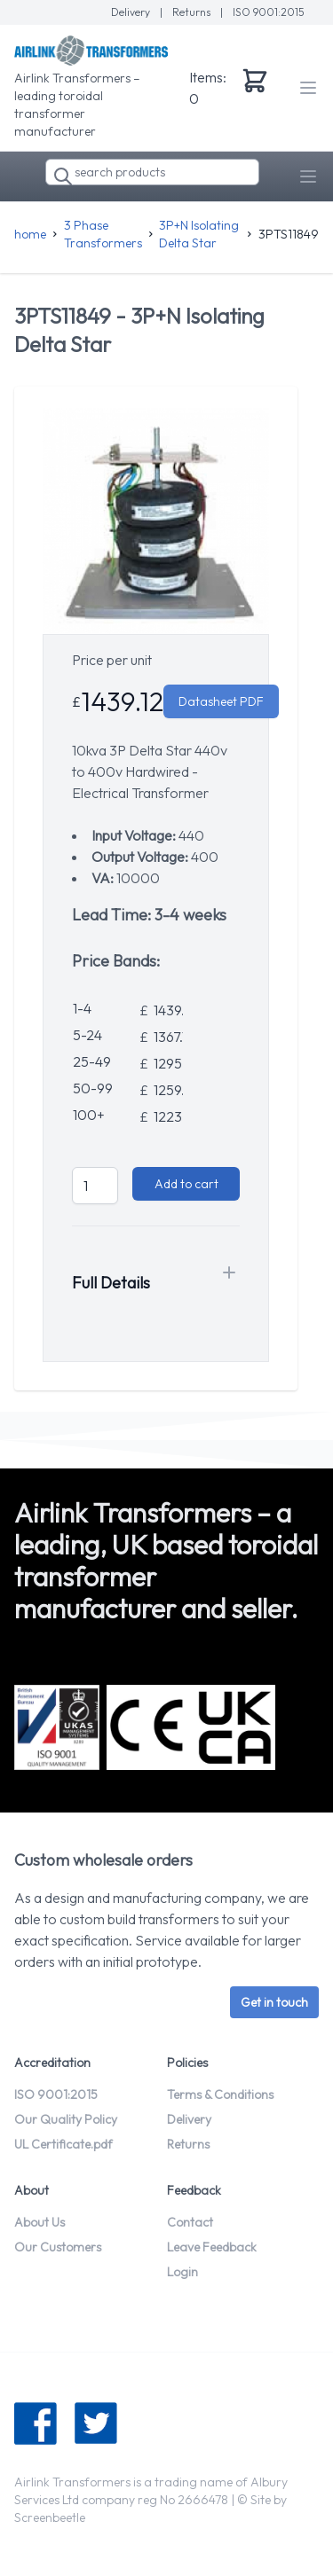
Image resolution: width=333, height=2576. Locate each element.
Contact (190, 2222)
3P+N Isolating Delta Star (199, 234)
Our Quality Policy (65, 2119)
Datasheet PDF (221, 701)
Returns (192, 12)
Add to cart (186, 1184)
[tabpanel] (156, 521)
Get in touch (274, 2002)
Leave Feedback (212, 2247)
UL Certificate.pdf (63, 2144)
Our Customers (57, 2247)
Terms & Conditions (220, 2094)
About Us (39, 2222)
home (30, 234)
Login (182, 2272)
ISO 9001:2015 (269, 12)
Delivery (132, 12)
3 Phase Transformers (103, 234)
